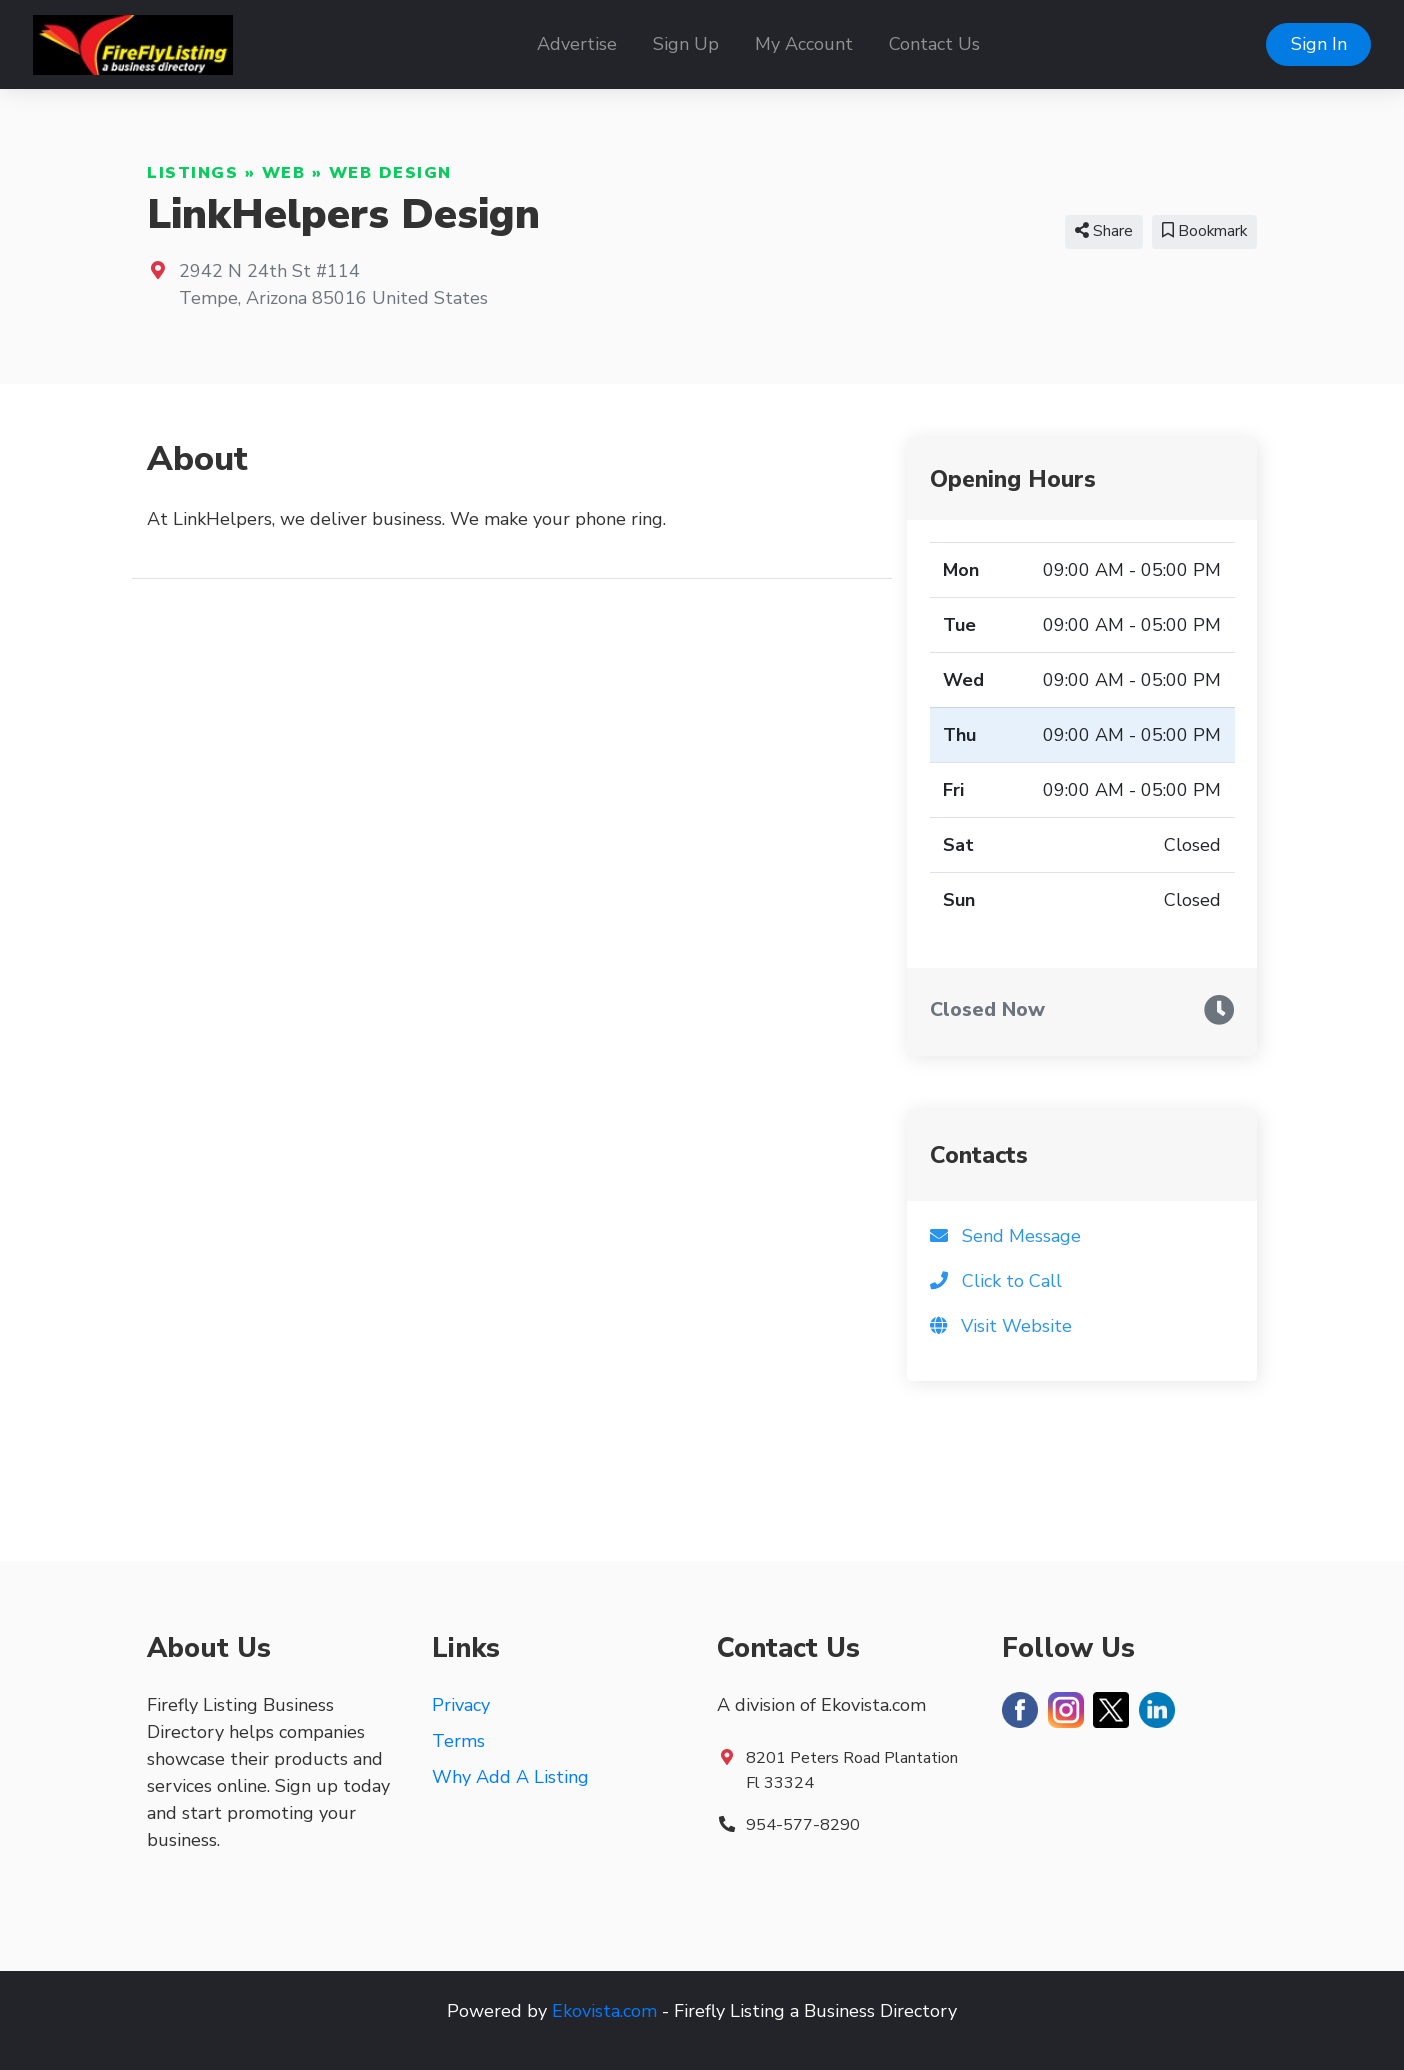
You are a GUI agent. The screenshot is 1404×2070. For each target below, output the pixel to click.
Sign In (1319, 44)
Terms (458, 1741)
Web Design (390, 173)
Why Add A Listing (510, 1777)
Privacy (461, 1705)
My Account (804, 44)
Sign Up (686, 44)
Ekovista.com (604, 2011)
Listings (192, 173)
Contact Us (934, 44)
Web (284, 173)
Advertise (577, 44)
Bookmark (1204, 231)
